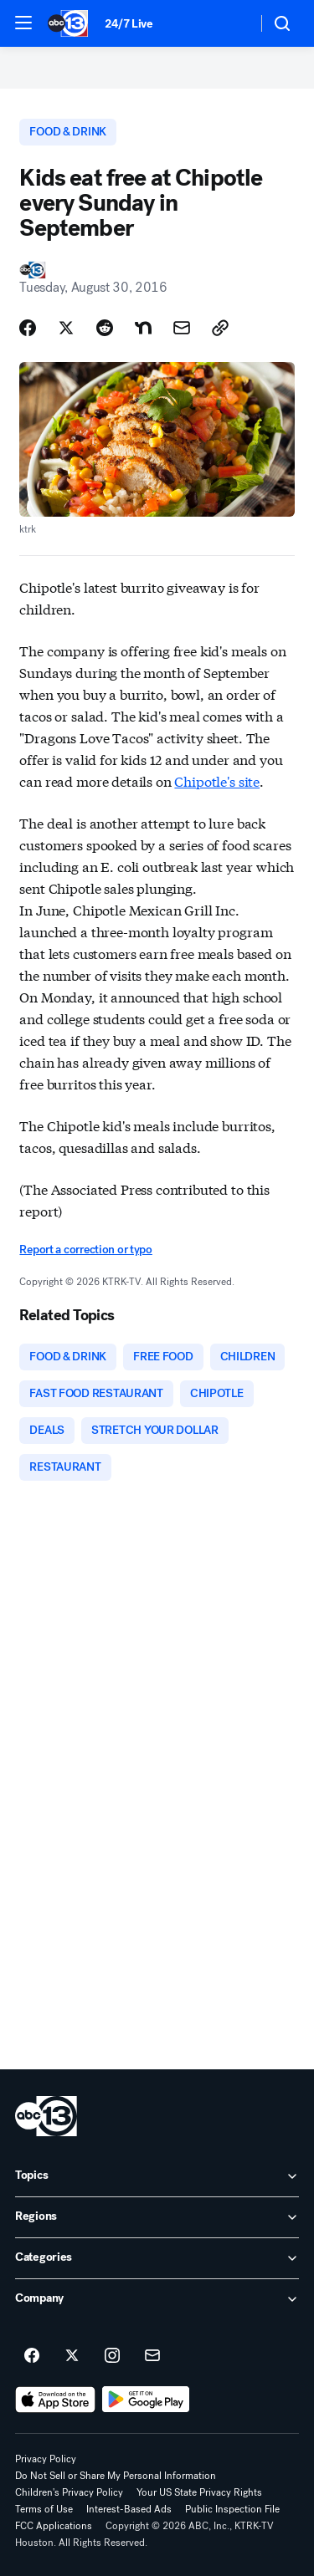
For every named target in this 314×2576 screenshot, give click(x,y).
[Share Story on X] (66, 328)
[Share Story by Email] (181, 328)
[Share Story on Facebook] (27, 328)
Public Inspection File (232, 2509)
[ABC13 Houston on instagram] (112, 2356)
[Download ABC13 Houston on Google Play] (146, 2399)
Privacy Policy (45, 2459)
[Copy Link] (220, 328)
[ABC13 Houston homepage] (68, 23)
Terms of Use (44, 2509)
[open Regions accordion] (157, 2217)
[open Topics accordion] (157, 2176)
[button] (23, 22)
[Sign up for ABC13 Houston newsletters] (152, 2356)
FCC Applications (53, 2526)
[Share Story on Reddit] (104, 328)
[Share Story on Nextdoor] (143, 328)
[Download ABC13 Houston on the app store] (55, 2399)
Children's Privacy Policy (69, 2492)
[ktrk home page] (46, 2116)
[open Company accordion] (157, 2299)
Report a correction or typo (85, 1249)
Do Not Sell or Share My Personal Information (115, 2476)
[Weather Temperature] (230, 23)
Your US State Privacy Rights (199, 2492)
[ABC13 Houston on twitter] (72, 2356)
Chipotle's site (217, 780)
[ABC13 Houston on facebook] (32, 2356)
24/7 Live (128, 24)
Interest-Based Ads (129, 2509)
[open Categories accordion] (157, 2258)
